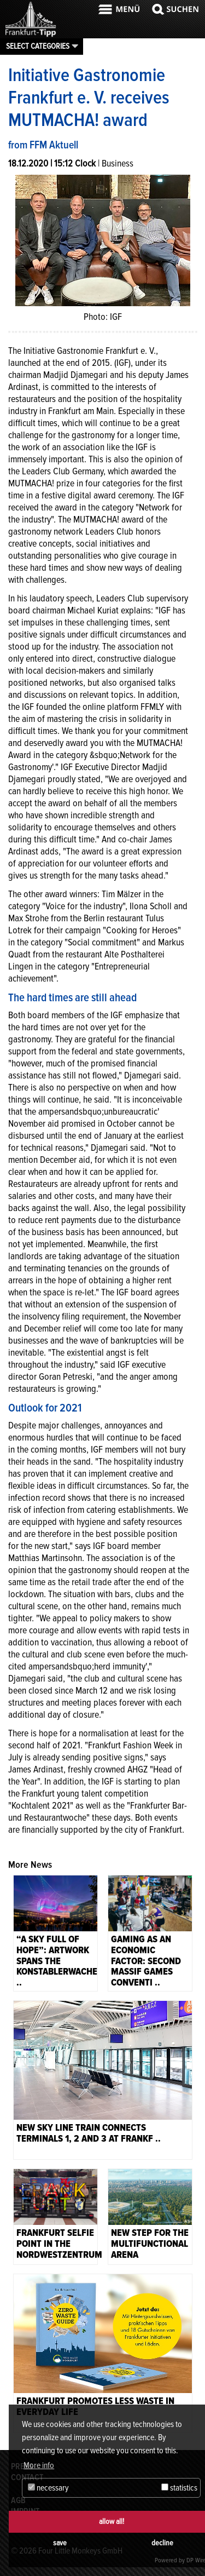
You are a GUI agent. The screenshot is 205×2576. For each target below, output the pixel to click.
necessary (48, 2487)
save (60, 2543)
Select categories (37, 46)
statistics (179, 2487)
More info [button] (39, 2465)
